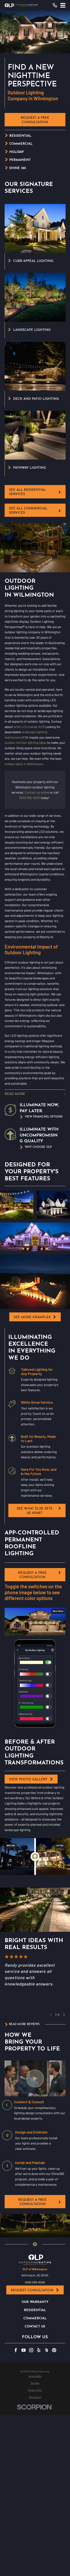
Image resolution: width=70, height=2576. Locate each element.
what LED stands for (28, 727)
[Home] (21, 5)
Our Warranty (35, 2302)
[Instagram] (31, 2350)
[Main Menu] (62, 5)
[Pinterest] (54, 2350)
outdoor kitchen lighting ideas (25, 742)
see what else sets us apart (38, 1511)
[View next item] (64, 2014)
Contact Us (35, 2326)
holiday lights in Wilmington (24, 764)
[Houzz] (46, 2350)
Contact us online (37, 792)
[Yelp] (39, 2350)
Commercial (34, 2318)
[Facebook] (16, 2350)
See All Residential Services (35, 492)
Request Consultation (35, 2290)
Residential (35, 2310)
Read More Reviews (22, 2024)
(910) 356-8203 (30, 798)
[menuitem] (35, 2376)
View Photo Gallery (31, 1779)
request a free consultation (39, 2202)
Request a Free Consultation (35, 120)
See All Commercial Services (35, 510)
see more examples (35, 1317)
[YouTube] (23, 2350)
